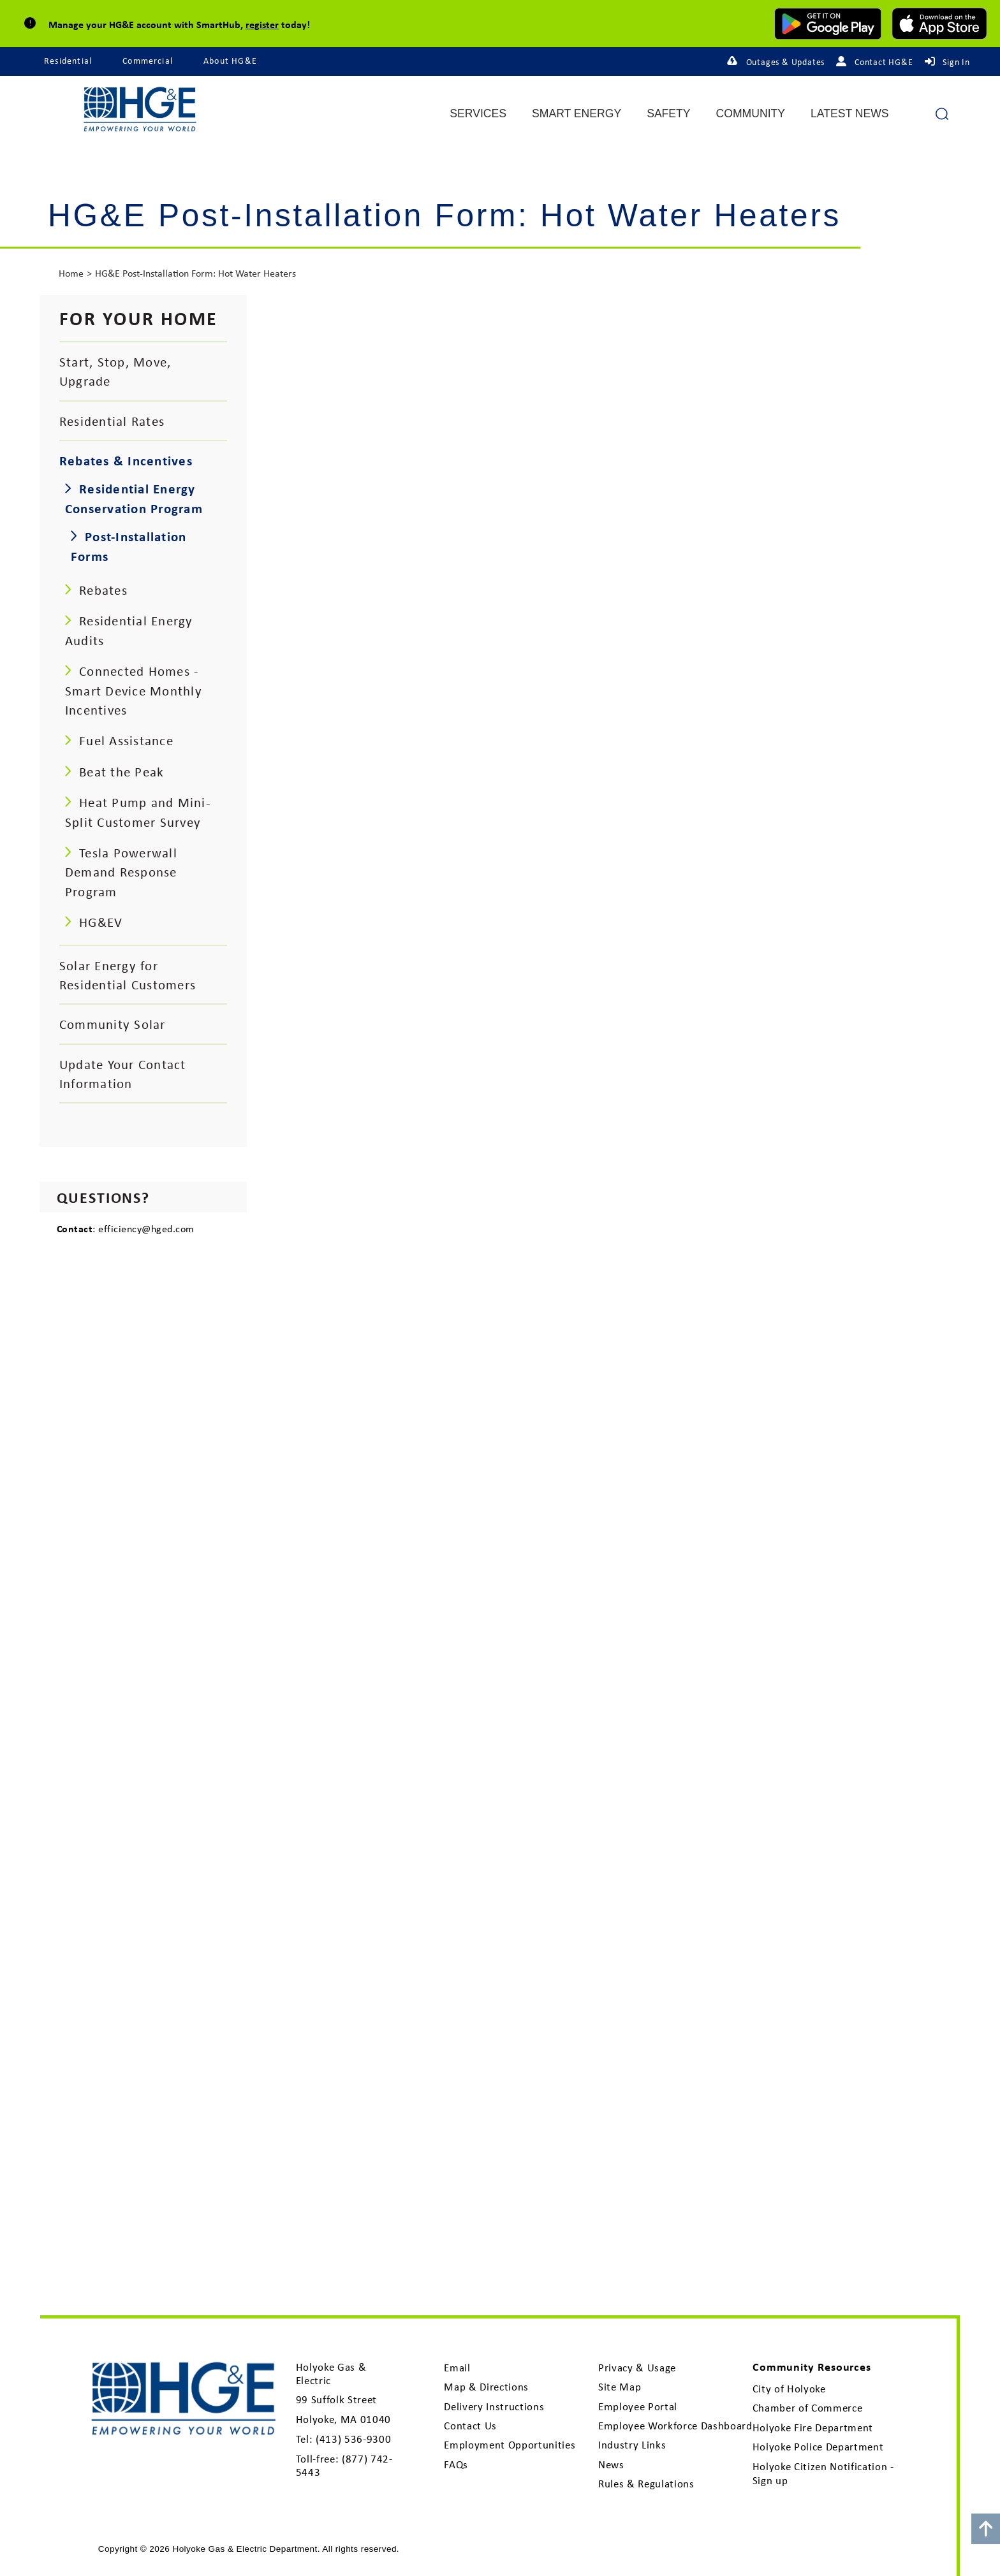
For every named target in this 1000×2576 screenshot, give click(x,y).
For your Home (138, 318)
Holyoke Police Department (818, 2447)
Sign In (956, 62)
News (611, 2464)
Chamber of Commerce (808, 2408)
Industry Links (632, 2445)
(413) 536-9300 (353, 2439)
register (262, 24)
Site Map (619, 2387)
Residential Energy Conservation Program (134, 497)
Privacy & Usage (637, 2368)
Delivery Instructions (494, 2406)
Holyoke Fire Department (813, 2427)
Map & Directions (486, 2387)
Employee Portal (637, 2406)
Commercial (147, 60)
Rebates (103, 590)
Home (71, 273)
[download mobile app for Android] (827, 24)
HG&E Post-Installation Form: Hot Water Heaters (195, 273)
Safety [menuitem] (668, 114)
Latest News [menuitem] (850, 114)
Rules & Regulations (646, 2484)
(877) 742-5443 (344, 2465)
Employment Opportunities (509, 2445)
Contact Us (470, 2426)
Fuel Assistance (126, 740)
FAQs (456, 2464)
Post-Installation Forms (128, 545)
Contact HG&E (884, 62)
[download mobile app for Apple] (939, 24)
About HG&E (230, 60)
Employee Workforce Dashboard (675, 2426)
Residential (68, 60)
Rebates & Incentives (126, 460)
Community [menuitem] (750, 114)
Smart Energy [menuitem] (576, 114)
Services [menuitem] (478, 114)
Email (457, 2368)
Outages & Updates (785, 62)
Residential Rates (112, 421)
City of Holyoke (789, 2389)
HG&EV (100, 922)
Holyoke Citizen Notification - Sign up (823, 2473)
